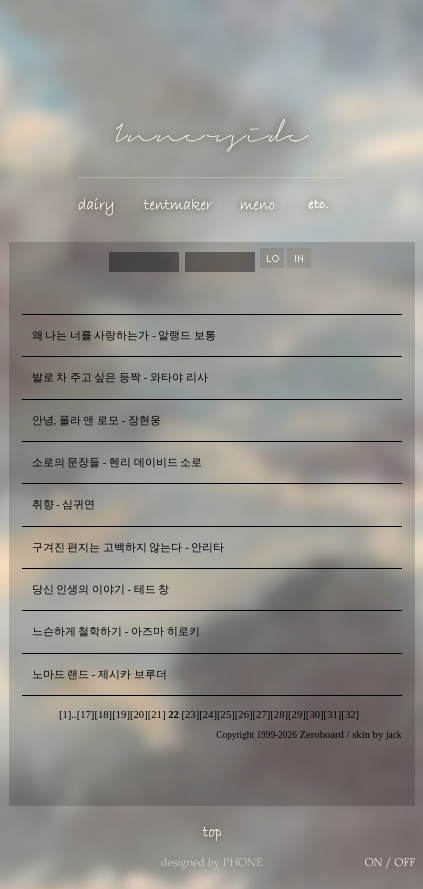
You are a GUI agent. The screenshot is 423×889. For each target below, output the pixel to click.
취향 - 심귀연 (64, 504)
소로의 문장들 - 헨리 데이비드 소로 (117, 462)
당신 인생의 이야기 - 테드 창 (101, 589)
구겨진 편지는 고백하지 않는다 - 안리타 (128, 547)
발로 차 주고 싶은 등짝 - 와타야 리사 (120, 377)
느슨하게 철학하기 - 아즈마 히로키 (116, 631)
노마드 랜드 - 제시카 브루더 (99, 674)
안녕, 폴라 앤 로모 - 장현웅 (97, 420)
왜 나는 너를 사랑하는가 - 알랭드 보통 (124, 335)
